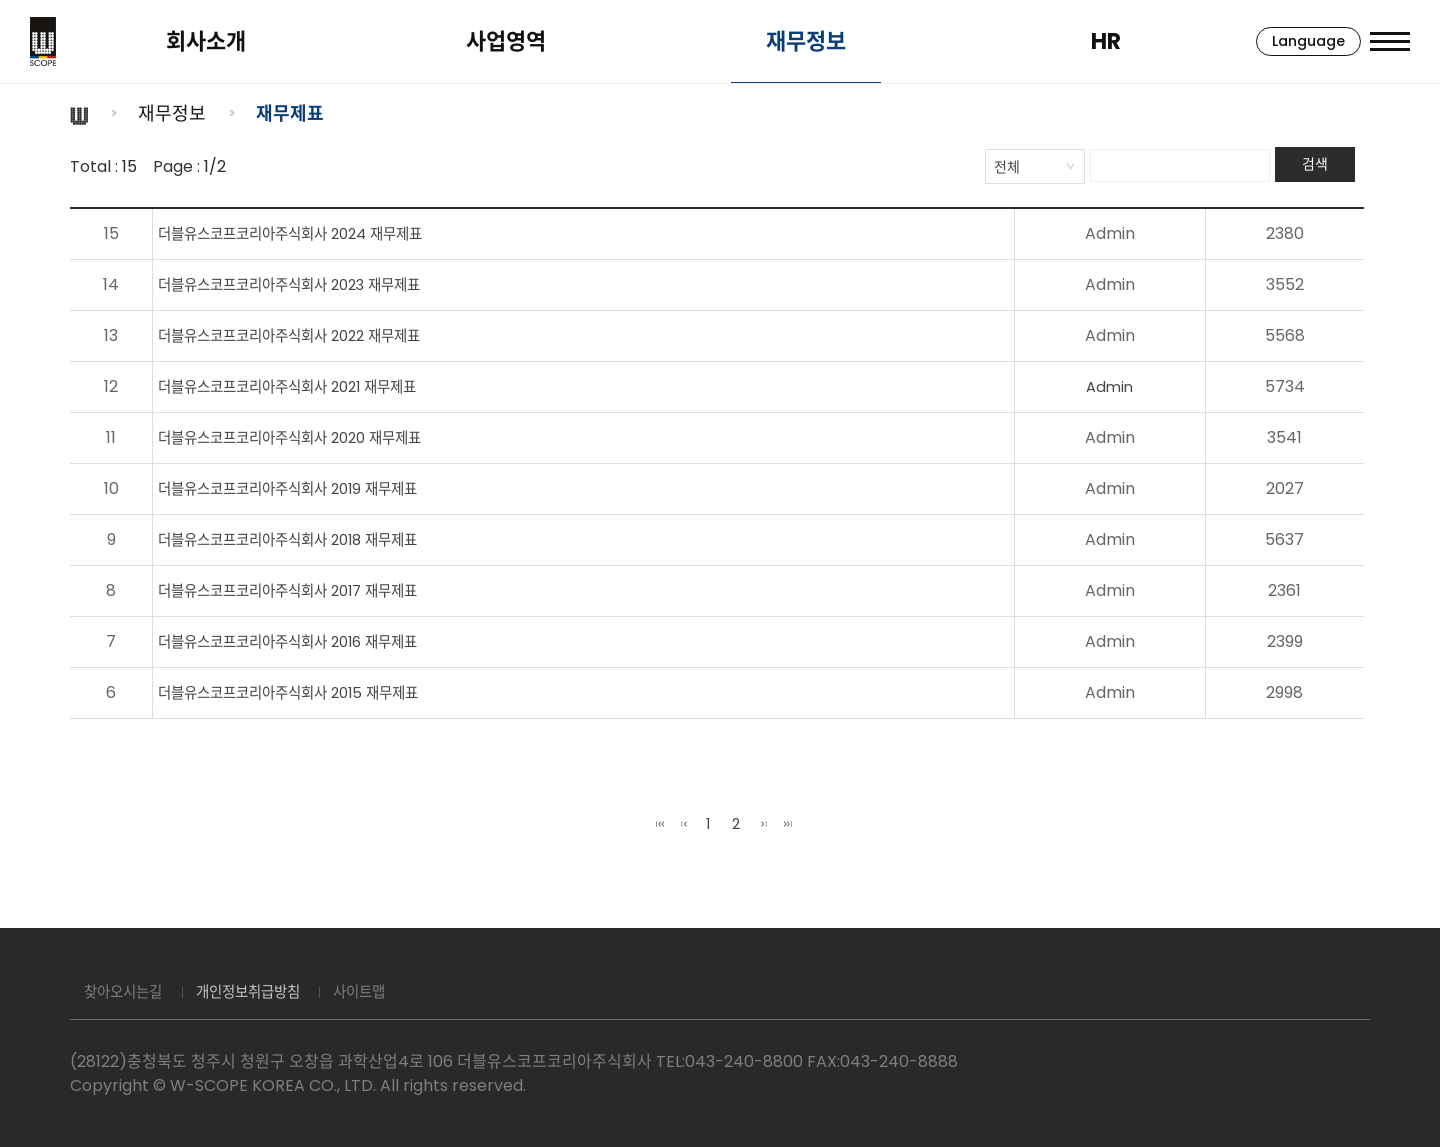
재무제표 (290, 113)
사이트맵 (395, 992)
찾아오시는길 (130, 992)
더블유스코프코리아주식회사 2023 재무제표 (302, 284)
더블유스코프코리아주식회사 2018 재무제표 (300, 539)
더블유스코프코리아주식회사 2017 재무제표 (300, 590)
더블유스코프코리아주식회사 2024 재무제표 (303, 233)
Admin (1131, 386)
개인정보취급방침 (270, 992)
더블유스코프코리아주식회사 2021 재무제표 (300, 386)
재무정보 (780, 41)
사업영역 (490, 41)
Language (1282, 41)
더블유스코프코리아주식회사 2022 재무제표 (302, 335)
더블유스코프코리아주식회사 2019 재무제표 (300, 488)
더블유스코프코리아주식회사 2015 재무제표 (300, 692)
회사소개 (200, 41)
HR (1070, 41)
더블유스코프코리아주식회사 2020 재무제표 (302, 437)
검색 (1315, 164)
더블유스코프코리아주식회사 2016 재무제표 (300, 641)
